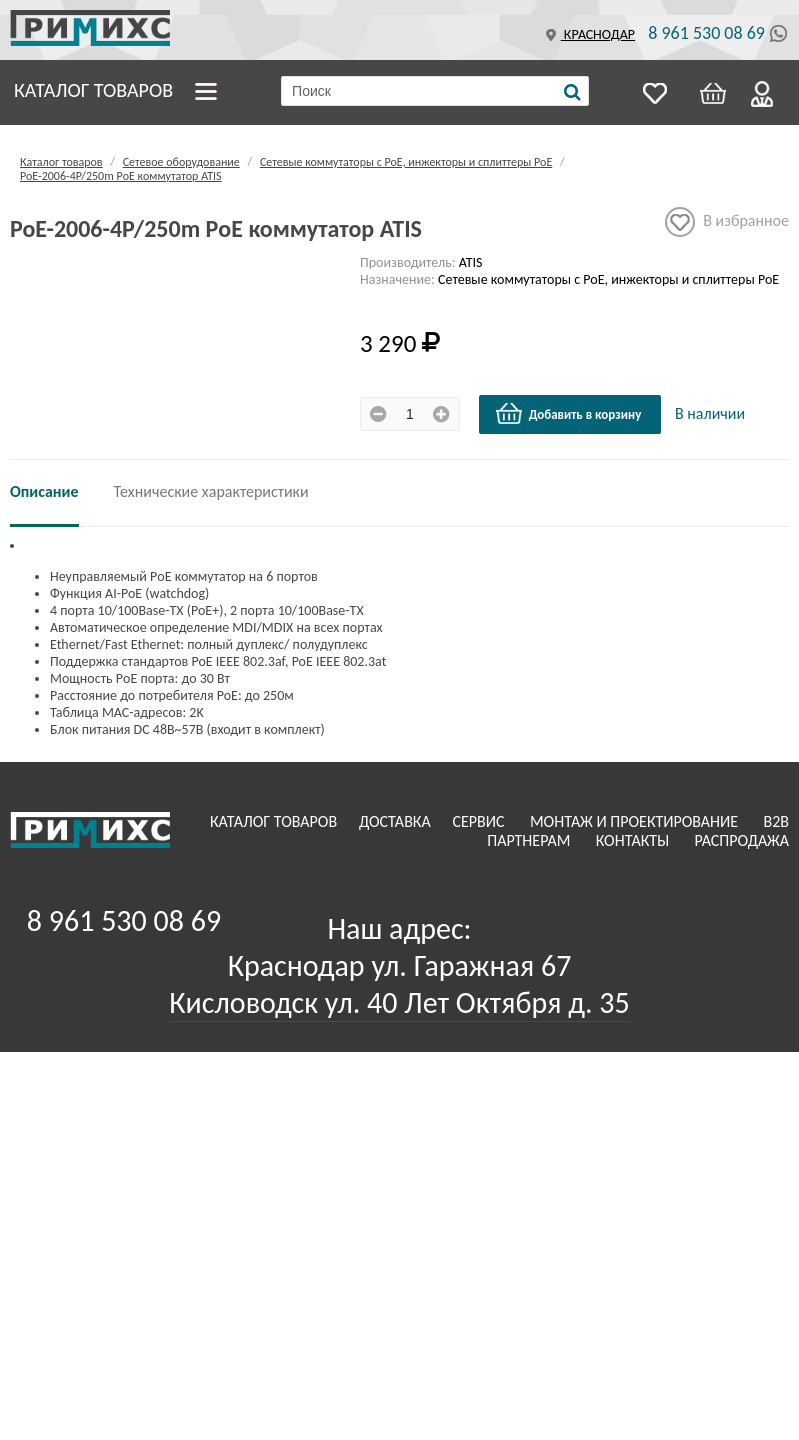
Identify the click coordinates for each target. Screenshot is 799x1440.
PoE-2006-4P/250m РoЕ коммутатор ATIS (121, 176)
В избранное (727, 222)
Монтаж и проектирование (636, 821)
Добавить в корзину (568, 414)
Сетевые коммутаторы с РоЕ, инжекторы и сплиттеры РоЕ (406, 162)
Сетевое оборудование (181, 162)
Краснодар (588, 34)
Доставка (397, 821)
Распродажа (741, 840)
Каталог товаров (93, 90)
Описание (44, 491)
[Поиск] (572, 92)
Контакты (634, 840)
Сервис (480, 821)
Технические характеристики (211, 491)
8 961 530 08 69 (706, 33)
